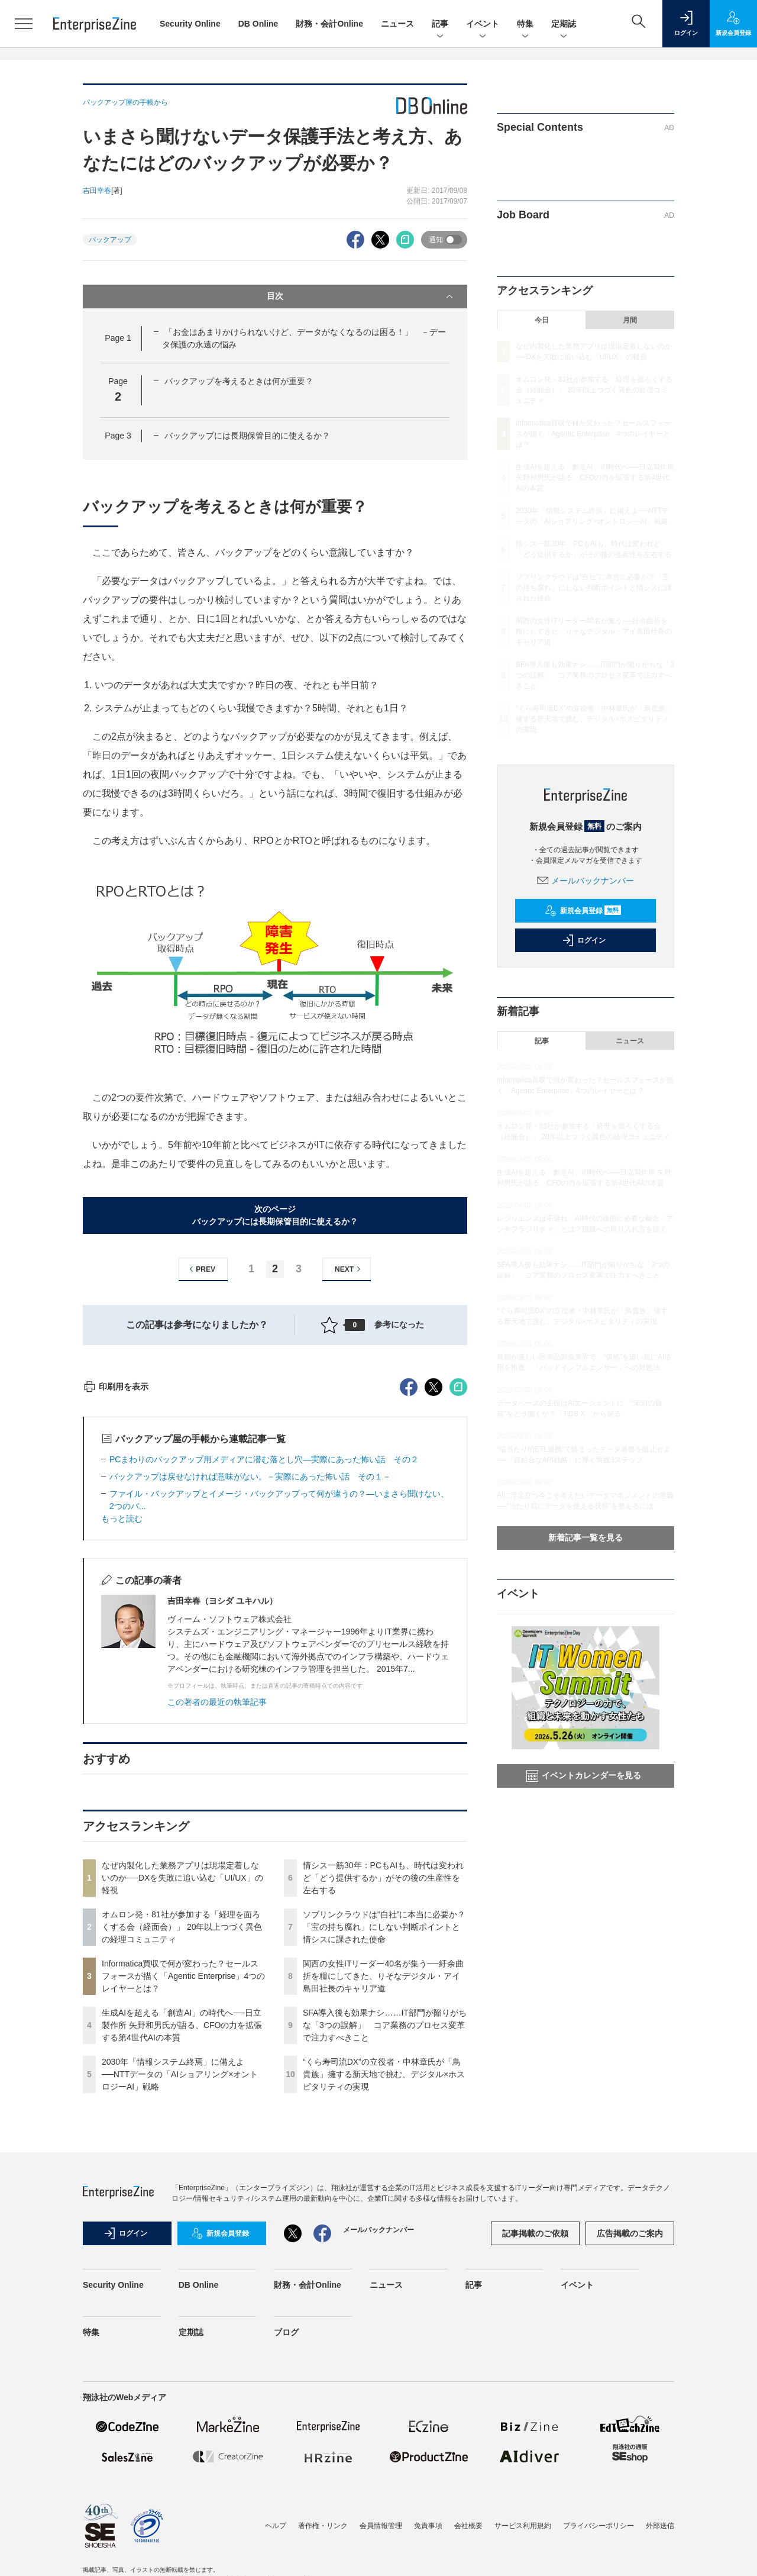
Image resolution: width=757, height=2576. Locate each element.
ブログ (286, 2545)
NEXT (349, 1269)
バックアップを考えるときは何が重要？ (238, 381)
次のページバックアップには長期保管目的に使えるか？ (275, 1215)
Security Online (190, 23)
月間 (630, 320)
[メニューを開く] (23, 23)
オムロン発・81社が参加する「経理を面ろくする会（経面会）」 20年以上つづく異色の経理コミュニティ (182, 2140)
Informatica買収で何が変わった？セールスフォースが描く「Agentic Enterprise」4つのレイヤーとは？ (183, 2189)
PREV (200, 1269)
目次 (361, 296)
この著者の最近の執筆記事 (217, 1915)
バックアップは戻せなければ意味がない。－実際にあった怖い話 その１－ (250, 1689)
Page (118, 338)
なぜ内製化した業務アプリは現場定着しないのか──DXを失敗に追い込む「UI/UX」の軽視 (182, 2091)
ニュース (397, 23)
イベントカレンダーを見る (583, 1776)
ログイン (584, 940)
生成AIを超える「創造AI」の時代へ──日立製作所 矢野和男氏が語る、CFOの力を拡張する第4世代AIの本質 (182, 2238)
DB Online (258, 23)
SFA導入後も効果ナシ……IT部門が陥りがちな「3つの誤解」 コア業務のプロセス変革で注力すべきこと (385, 2238)
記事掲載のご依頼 (535, 2446)
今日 (542, 320)
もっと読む (122, 1731)
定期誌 (563, 24)
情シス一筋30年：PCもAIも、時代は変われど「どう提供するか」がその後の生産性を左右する (383, 2091)
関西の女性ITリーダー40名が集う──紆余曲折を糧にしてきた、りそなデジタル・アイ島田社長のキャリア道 (383, 2189)
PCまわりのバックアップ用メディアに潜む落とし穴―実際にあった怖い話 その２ (264, 1672)
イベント (482, 24)
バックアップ (110, 240)
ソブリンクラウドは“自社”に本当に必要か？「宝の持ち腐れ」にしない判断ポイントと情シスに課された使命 (384, 2140)
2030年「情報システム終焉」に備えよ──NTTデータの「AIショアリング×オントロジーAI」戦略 (180, 2287)
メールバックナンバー (585, 880)
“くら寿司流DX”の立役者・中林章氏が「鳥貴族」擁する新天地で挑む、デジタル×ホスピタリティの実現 (384, 2287)
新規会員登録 (583, 911)
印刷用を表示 (115, 1599)
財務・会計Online (329, 23)
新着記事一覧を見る (585, 1537)
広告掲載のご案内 (630, 2446)
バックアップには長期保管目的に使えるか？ (247, 435)
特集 (525, 24)
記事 (440, 24)
